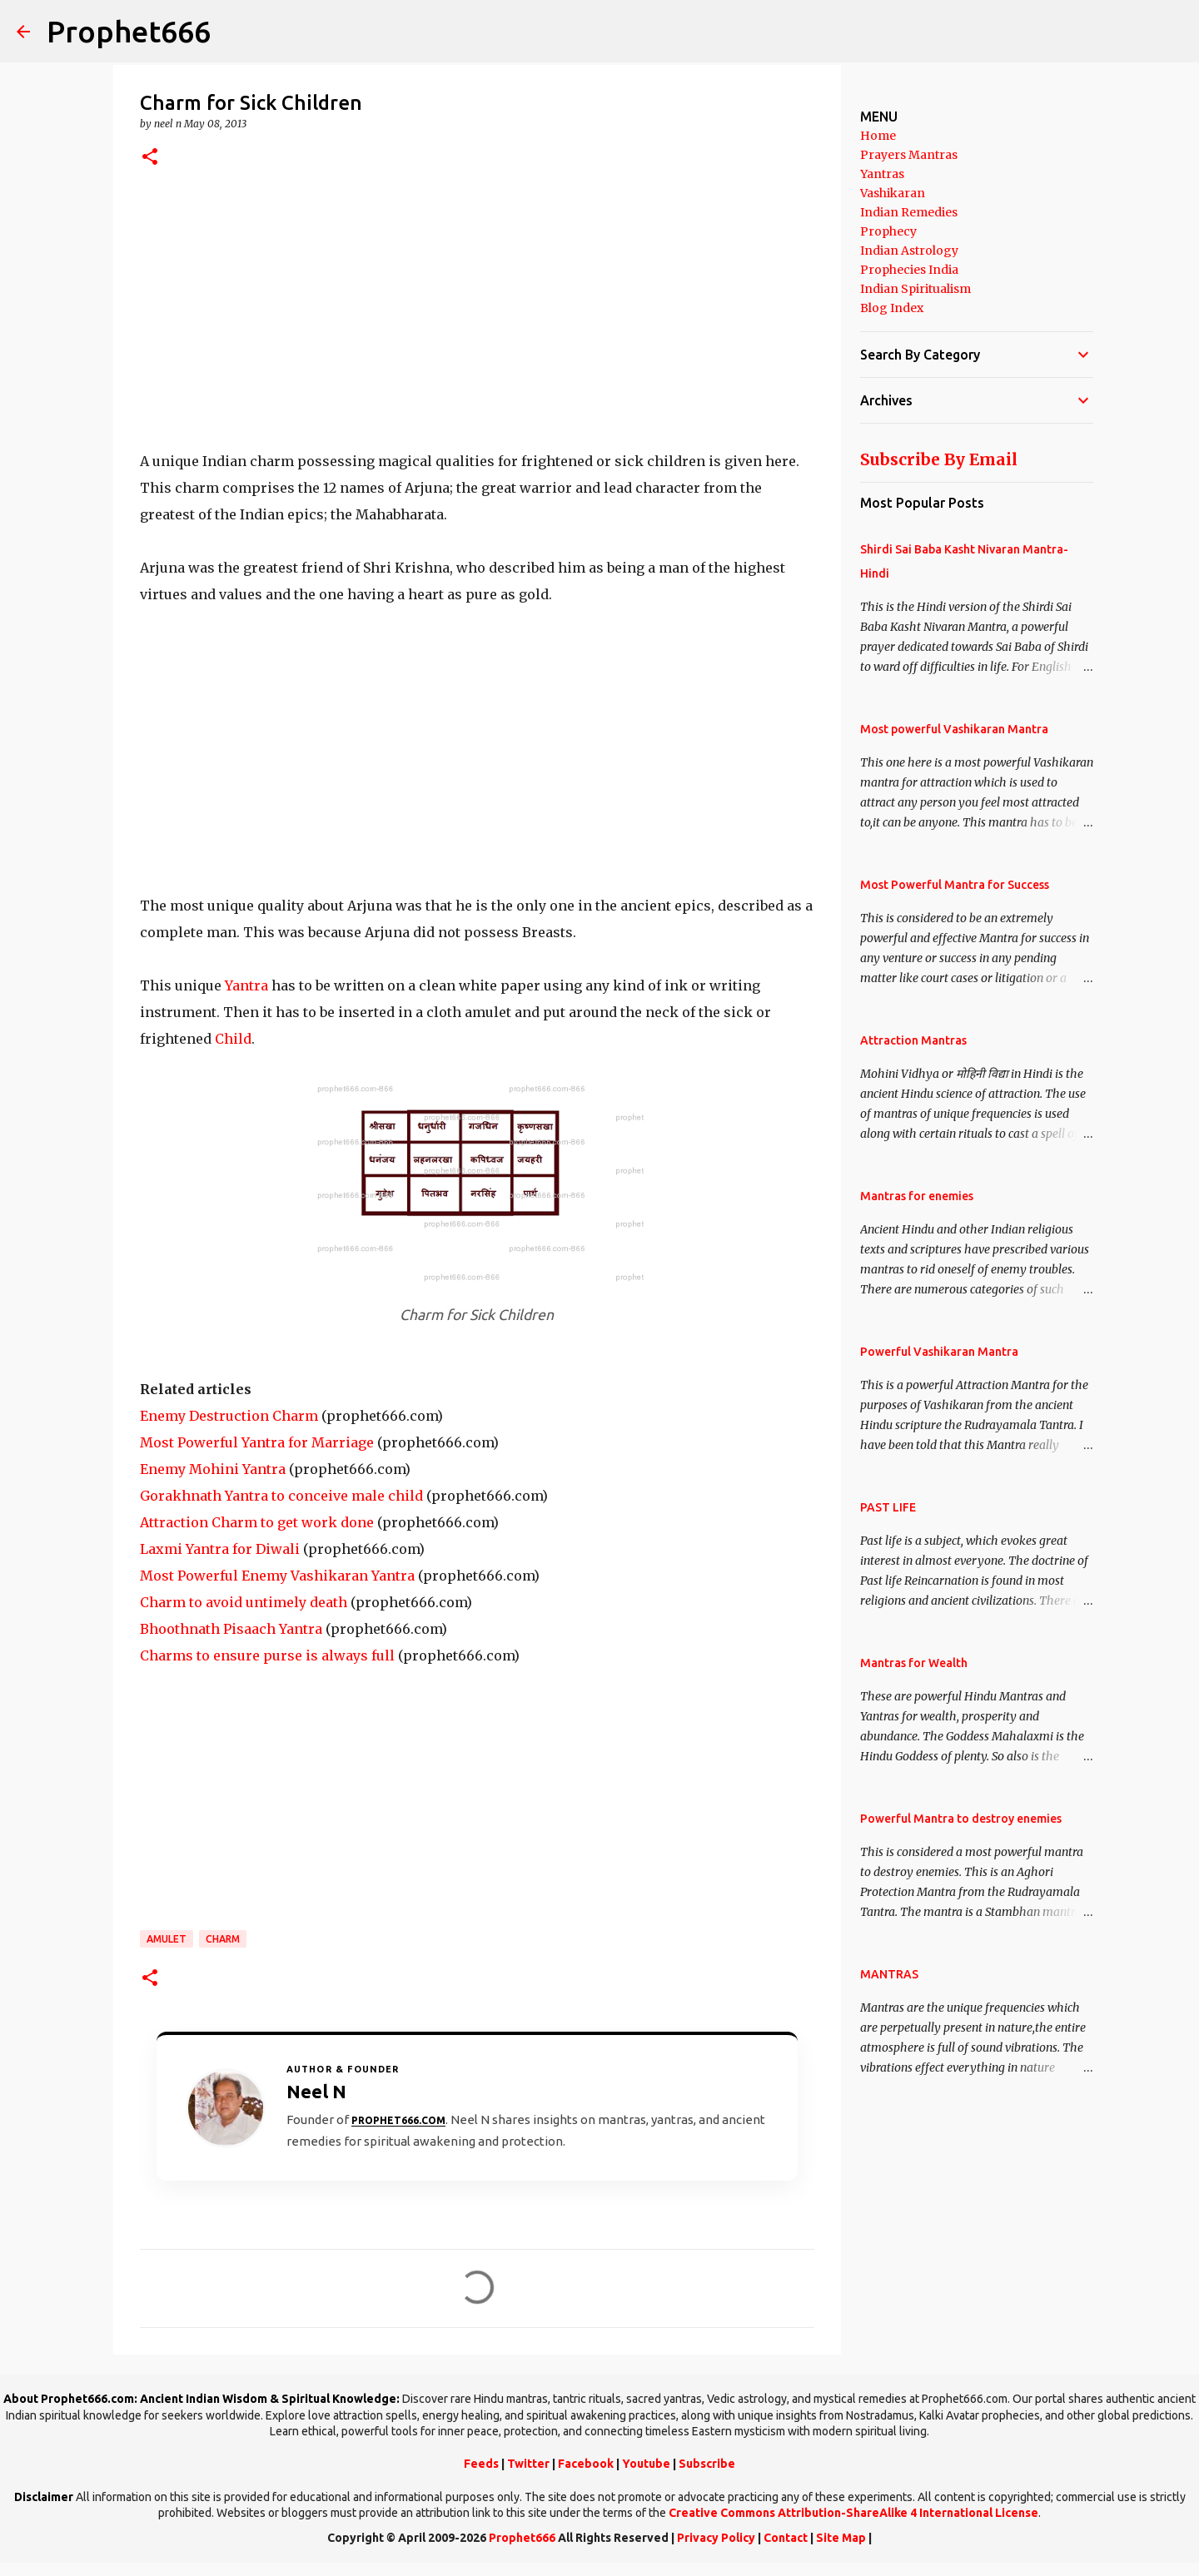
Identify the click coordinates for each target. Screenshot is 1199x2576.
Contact (786, 2537)
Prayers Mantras (909, 154)
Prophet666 (129, 31)
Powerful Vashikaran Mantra (939, 1351)
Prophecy (888, 231)
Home (878, 135)
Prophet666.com (398, 2120)
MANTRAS (889, 1974)
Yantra (246, 985)
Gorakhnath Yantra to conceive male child (281, 1495)
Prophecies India (909, 269)
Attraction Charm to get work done (257, 1522)
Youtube (646, 2463)
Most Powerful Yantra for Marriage (257, 1442)
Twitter (528, 2463)
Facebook (586, 2463)
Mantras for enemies (916, 1196)
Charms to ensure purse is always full (267, 1655)
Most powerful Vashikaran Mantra (954, 729)
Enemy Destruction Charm (229, 1415)
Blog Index (891, 307)
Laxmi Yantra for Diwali (220, 1549)
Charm (223, 1938)
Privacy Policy (716, 2537)
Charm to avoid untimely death (243, 1602)
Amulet (167, 1938)
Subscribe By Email (938, 459)
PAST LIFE (888, 1507)
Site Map (841, 2537)
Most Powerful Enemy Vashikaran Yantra (277, 1575)
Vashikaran (892, 193)
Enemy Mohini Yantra (213, 1469)
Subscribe (707, 2463)
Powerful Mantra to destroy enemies (961, 1818)
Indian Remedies (909, 212)
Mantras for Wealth (914, 1663)
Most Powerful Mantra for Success (954, 884)
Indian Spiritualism (915, 288)
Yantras (882, 173)
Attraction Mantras (913, 1040)
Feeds (481, 2463)
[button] (150, 157)
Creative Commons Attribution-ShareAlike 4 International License (853, 2512)
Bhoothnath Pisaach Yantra (231, 1629)
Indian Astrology (909, 250)
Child (233, 1038)
